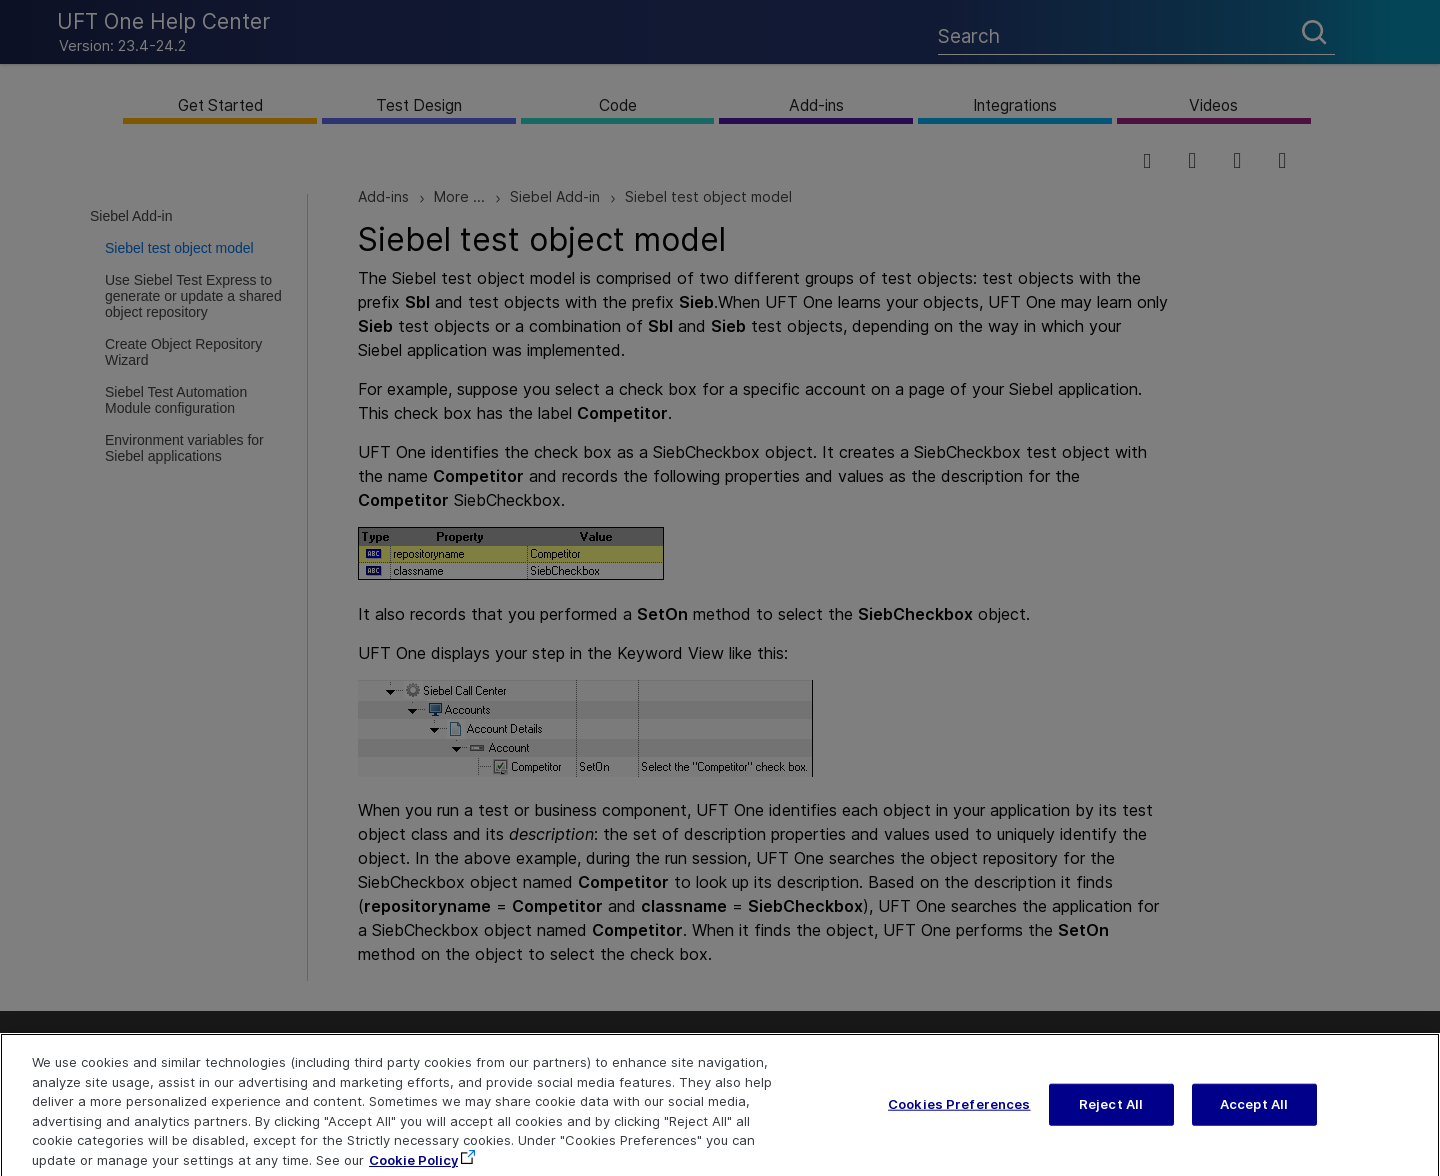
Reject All (1111, 1116)
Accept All (1254, 1116)
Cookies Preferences (959, 1116)
